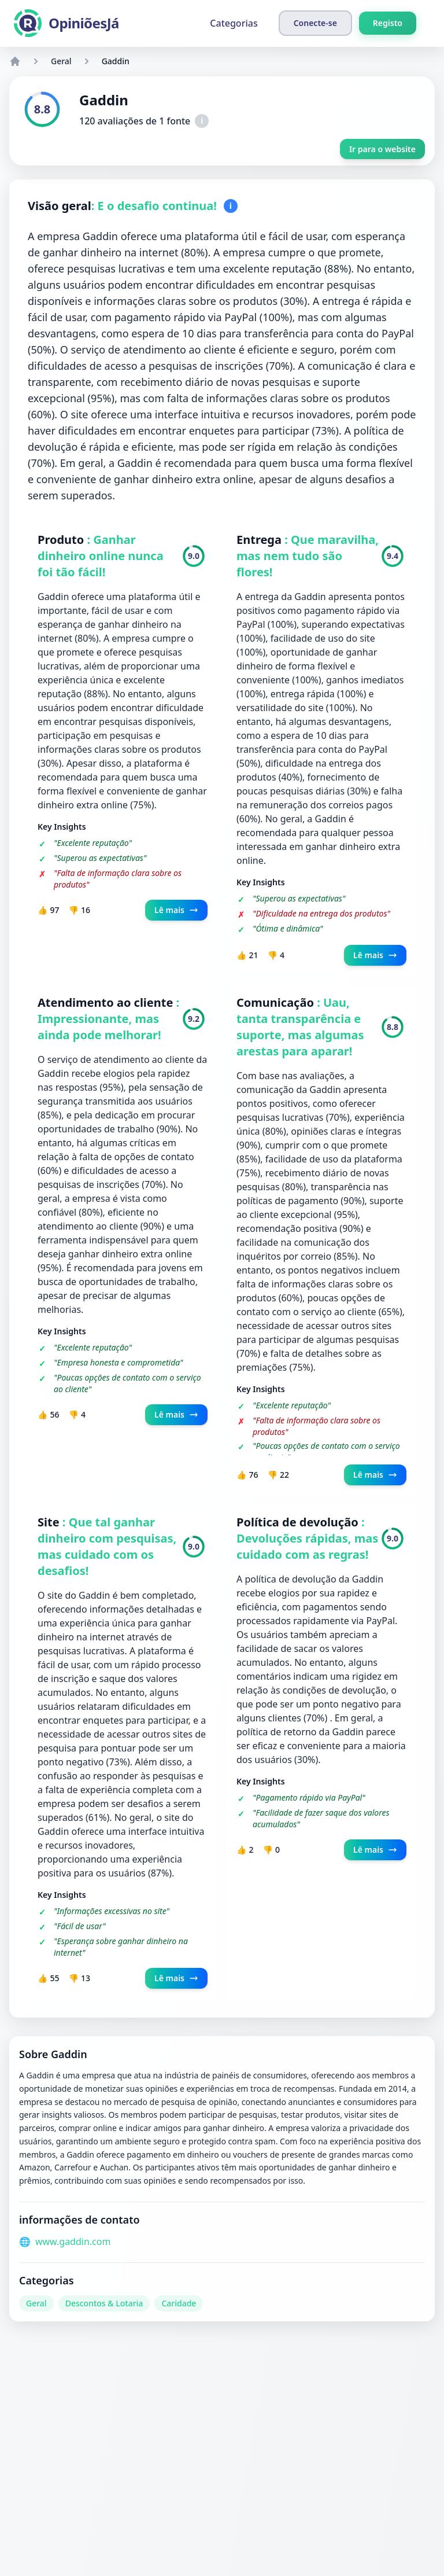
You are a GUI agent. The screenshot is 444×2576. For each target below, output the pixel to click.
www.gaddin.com (73, 2241)
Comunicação (276, 1002)
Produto (62, 539)
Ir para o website (382, 148)
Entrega (260, 539)
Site (50, 1522)
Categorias (233, 23)
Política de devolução (298, 1522)
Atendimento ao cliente (107, 1002)
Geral (61, 61)
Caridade (178, 2303)
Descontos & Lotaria (104, 2303)
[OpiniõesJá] (66, 23)
